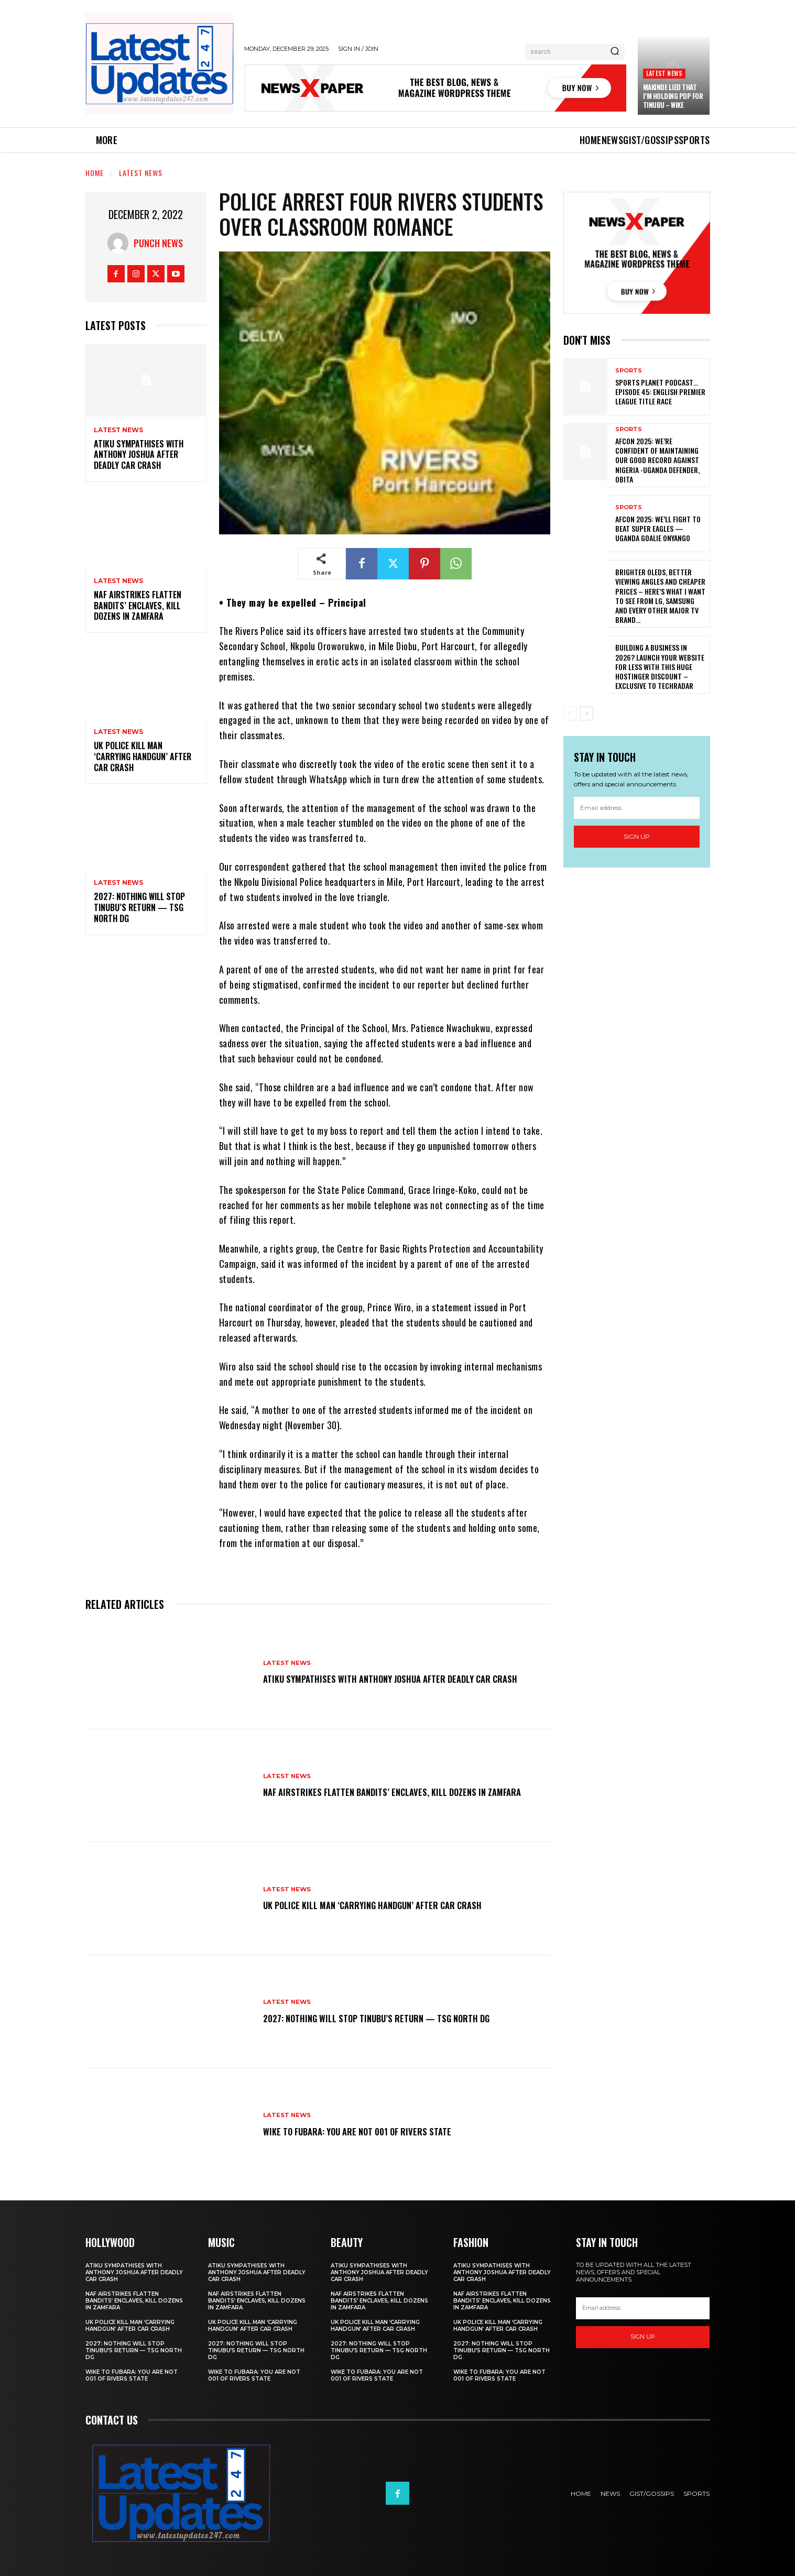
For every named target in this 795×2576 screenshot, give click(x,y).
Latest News (664, 73)
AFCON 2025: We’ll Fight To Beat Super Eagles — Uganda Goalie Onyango (658, 528)
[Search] (615, 51)
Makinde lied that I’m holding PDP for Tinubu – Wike (673, 96)
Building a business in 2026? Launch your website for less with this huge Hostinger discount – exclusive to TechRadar (659, 666)
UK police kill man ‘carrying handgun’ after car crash (142, 756)
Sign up (637, 836)
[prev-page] (569, 713)
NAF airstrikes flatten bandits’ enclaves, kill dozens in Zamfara (137, 605)
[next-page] (586, 713)
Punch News (158, 243)
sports (628, 371)
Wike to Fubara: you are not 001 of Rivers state (373, 2131)
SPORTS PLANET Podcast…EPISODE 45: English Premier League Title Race (660, 392)
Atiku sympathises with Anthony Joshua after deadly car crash (138, 454)
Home (94, 172)
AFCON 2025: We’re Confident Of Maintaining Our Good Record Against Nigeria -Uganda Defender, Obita (657, 460)
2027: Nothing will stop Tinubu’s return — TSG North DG (139, 907)
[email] (637, 808)
